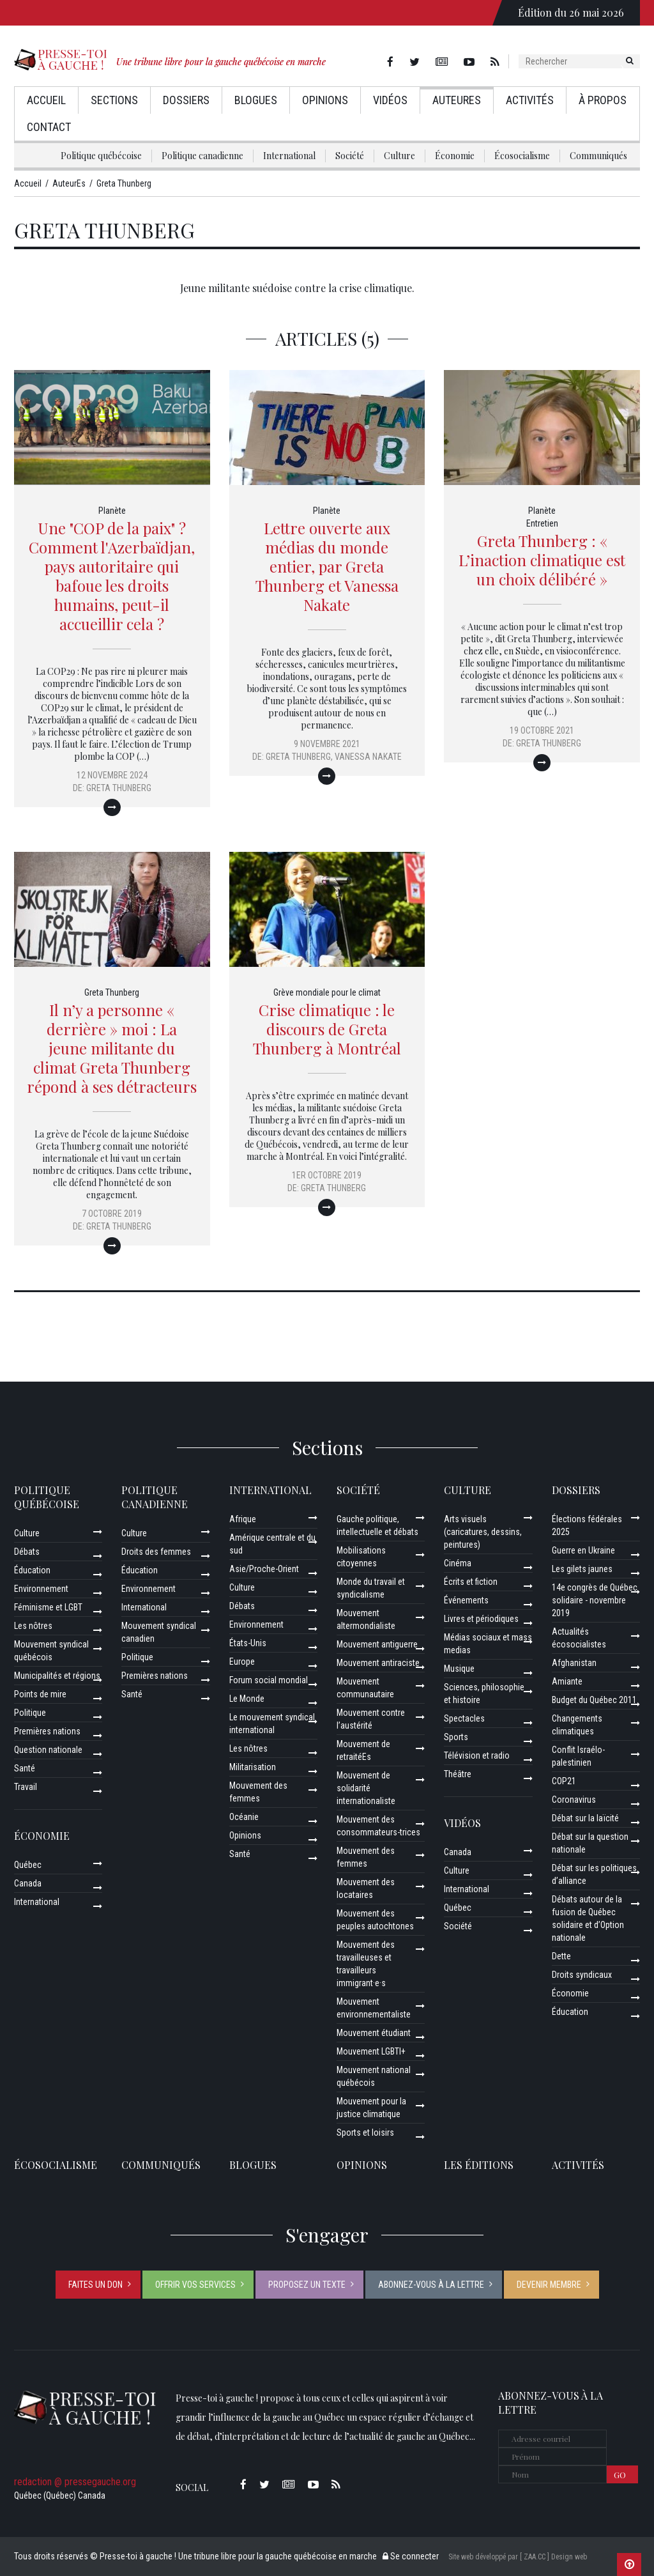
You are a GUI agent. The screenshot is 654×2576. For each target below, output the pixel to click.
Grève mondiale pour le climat (327, 992)
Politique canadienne (202, 156)
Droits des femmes (156, 1551)
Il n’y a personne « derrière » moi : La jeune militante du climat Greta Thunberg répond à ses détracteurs (112, 1048)
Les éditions (478, 2164)
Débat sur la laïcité (585, 1818)
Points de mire (40, 1694)
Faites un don (95, 2284)
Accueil (46, 100)
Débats (27, 1551)
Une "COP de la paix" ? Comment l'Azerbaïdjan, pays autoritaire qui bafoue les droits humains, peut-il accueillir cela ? (112, 576)
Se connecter (411, 2556)
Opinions (325, 100)
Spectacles (464, 1718)
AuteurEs (456, 100)
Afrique (242, 1519)
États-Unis (247, 1643)
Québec (28, 1865)
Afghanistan (574, 1663)
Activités (530, 100)
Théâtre (457, 1774)
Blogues (255, 100)
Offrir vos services (195, 2284)
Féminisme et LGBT (48, 1607)
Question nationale (48, 1750)
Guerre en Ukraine (583, 1550)
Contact (49, 127)
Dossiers (186, 100)
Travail (25, 1787)
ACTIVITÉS (578, 2164)
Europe (242, 1661)
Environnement (41, 1589)
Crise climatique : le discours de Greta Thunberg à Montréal (327, 1028)
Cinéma (457, 1563)
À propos (603, 100)
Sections (114, 100)
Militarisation (252, 1767)
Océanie (244, 1817)
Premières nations (47, 1731)
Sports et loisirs (365, 2132)
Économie (455, 156)
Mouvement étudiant (374, 2033)
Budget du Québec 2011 (594, 1700)
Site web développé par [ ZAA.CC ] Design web (517, 2556)
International (289, 156)
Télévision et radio (477, 1755)
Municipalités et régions (57, 1675)
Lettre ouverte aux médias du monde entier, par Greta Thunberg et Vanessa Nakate (327, 566)
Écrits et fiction (471, 1582)
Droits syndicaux (582, 1975)
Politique (30, 1713)
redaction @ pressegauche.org (75, 2482)
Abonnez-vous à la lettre (431, 2284)
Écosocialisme (522, 156)
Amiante (567, 1681)
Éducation (32, 1570)
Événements (466, 1600)
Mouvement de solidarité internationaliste (366, 1788)
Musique (459, 1668)
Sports (456, 1737)
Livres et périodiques (481, 1619)
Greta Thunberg (118, 788)
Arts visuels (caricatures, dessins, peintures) (483, 1532)
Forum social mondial (268, 1680)
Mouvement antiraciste (378, 1663)
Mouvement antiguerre (377, 1644)
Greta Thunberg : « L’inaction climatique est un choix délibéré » (542, 559)
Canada (28, 1883)
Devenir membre (549, 2284)
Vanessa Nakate (368, 757)
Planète (112, 510)
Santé (24, 1768)
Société (349, 156)
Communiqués (598, 156)
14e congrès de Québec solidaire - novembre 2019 (594, 1600)
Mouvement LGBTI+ (371, 2051)
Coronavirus (574, 1799)
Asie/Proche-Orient (264, 1569)
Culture (399, 156)
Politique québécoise (101, 156)
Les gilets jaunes (582, 1569)
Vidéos (390, 100)
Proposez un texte (307, 2284)
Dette (561, 1956)
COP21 (564, 1781)
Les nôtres (33, 1626)
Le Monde (246, 1698)
